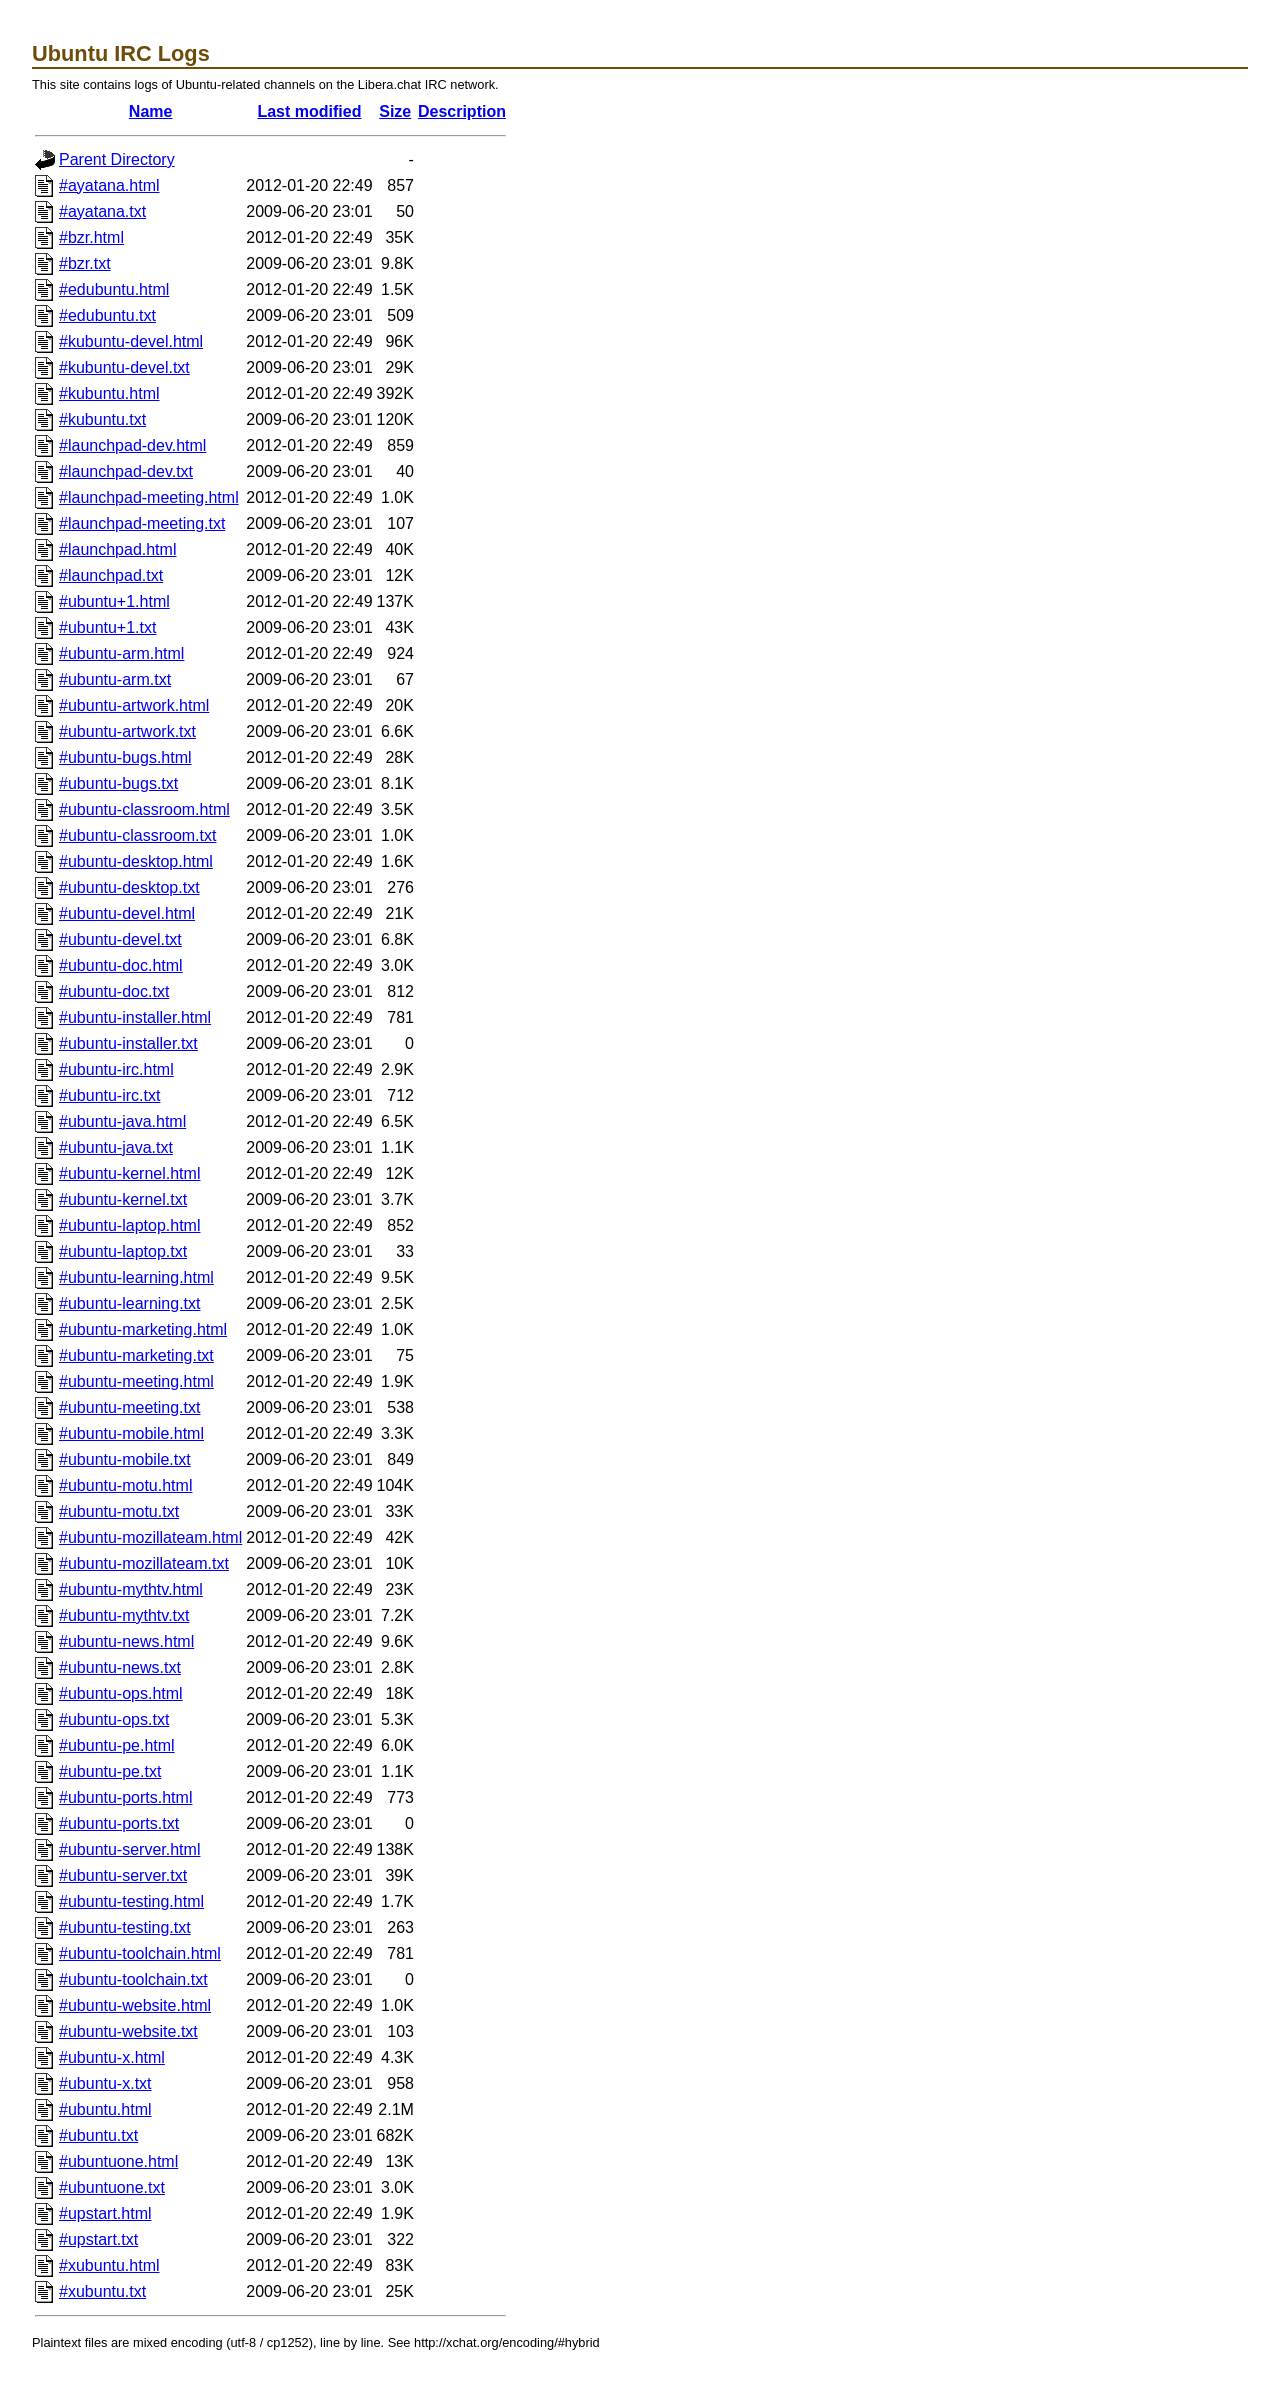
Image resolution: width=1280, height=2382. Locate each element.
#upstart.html (105, 2213)
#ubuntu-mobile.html (131, 1433)
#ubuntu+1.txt (107, 627)
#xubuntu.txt (102, 2291)
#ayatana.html (109, 185)
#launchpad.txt (111, 575)
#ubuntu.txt (98, 2135)
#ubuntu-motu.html (125, 1485)
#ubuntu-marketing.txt (136, 1355)
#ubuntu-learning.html (136, 1277)
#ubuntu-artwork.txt (127, 731)
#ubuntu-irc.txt (109, 1095)
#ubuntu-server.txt (123, 1875)
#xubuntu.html (109, 2265)
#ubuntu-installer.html (135, 1017)
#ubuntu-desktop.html (136, 861)
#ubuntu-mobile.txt (125, 1459)
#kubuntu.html (109, 393)
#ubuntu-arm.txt (115, 679)
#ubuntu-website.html (135, 2005)
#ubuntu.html (105, 2109)
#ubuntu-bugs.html (125, 757)
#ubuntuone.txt (112, 2187)
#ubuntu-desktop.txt (129, 887)
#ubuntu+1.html (114, 601)
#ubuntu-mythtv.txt (124, 1615)
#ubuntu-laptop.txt (123, 1251)
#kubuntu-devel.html (131, 341)
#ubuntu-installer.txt (128, 1043)
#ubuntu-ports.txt (119, 1823)
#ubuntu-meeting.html (136, 1381)
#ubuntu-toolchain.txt (133, 1979)
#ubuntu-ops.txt (114, 1719)
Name (151, 111)
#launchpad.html (117, 549)
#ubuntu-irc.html (116, 1069)
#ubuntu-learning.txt (129, 1303)
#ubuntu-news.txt (120, 1667)
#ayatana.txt (102, 211)
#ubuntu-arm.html (121, 653)
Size (395, 111)
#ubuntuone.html (118, 2161)
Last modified (309, 111)
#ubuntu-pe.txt (110, 1771)
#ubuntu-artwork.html (134, 705)
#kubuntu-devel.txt (124, 367)
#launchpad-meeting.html (149, 497)
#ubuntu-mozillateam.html (150, 1537)
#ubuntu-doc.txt (114, 991)
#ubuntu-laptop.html (129, 1225)
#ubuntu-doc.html (121, 965)
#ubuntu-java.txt (116, 1147)
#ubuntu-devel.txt (120, 939)
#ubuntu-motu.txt (119, 1511)
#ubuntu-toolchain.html (140, 1953)
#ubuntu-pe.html (117, 1745)
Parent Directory (117, 159)
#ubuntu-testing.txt (125, 1927)
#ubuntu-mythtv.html (131, 1589)
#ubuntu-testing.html (131, 1901)
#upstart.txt (98, 2239)
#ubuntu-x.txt (105, 2083)
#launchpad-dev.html (132, 445)
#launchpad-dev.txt (126, 471)
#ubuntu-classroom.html (144, 809)
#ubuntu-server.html (129, 1849)
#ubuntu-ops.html (121, 1693)
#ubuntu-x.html (112, 2057)
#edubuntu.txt (107, 315)
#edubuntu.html (114, 289)
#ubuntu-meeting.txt (129, 1407)
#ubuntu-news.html (126, 1641)
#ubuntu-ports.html (125, 1797)
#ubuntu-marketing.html (143, 1329)
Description (462, 111)
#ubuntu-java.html (122, 1121)
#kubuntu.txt (102, 419)
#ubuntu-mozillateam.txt (144, 1563)
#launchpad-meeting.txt (142, 523)
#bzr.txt (85, 263)
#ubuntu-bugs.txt (118, 783)
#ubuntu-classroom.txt (137, 835)
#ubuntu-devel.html (127, 913)
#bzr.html (91, 237)
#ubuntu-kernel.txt (123, 1199)
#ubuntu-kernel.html (129, 1173)
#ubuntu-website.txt (128, 2031)
